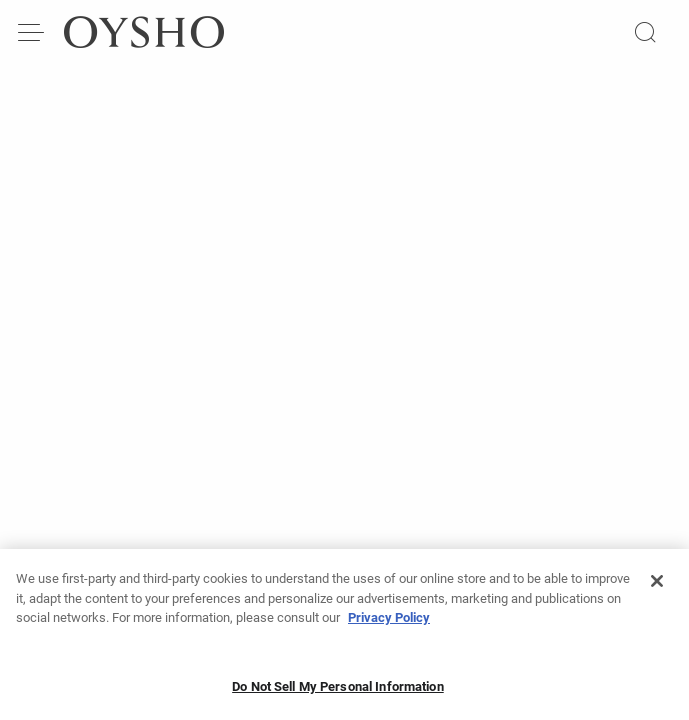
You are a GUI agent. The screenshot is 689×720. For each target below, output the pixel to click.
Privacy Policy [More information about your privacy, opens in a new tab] (389, 625)
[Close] (657, 589)
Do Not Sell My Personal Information (338, 693)
